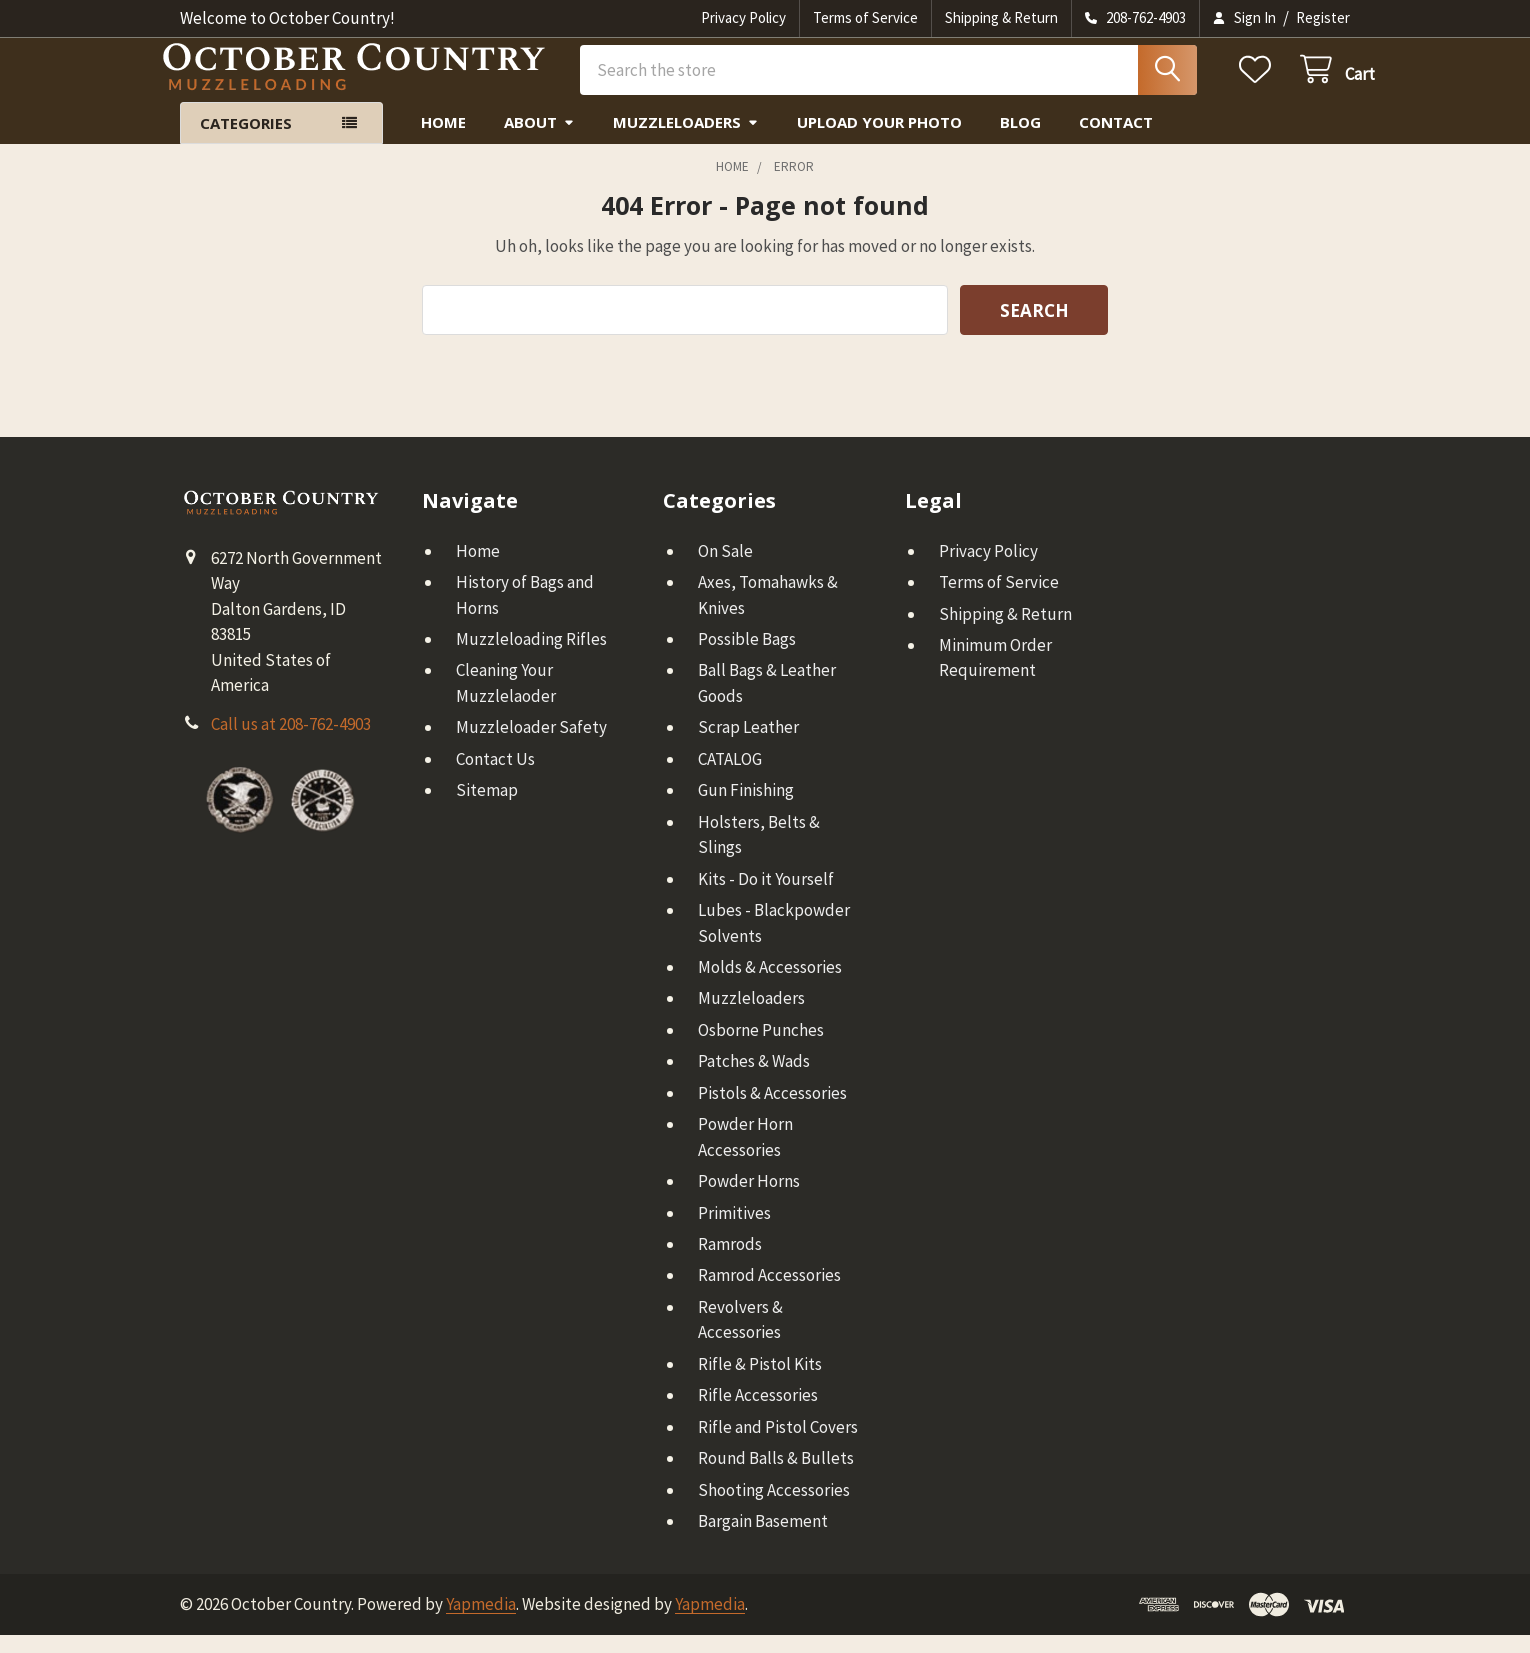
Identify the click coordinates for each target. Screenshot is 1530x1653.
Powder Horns (749, 1199)
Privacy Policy (743, 17)
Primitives (734, 1230)
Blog (1020, 140)
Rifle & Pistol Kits (760, 1382)
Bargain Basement (763, 1539)
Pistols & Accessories (772, 1111)
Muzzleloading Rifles (531, 657)
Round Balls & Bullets (776, 1476)
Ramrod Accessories (769, 1293)
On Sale (725, 568)
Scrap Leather (748, 745)
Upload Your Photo (879, 140)
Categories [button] (246, 141)
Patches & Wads (754, 1079)
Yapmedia (481, 1622)
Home (443, 140)
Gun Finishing (746, 808)
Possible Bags (747, 657)
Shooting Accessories (774, 1507)
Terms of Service (865, 17)
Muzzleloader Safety (531, 745)
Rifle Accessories (758, 1413)
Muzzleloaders (686, 140)
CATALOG (730, 777)
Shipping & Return (1001, 17)
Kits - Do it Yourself (766, 896)
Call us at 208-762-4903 (291, 742)
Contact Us (495, 777)
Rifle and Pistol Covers (778, 1444)
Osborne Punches (761, 1048)
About (539, 140)
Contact (1116, 140)
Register (1323, 17)
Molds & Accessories (770, 985)
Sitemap (487, 808)
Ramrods (730, 1262)
